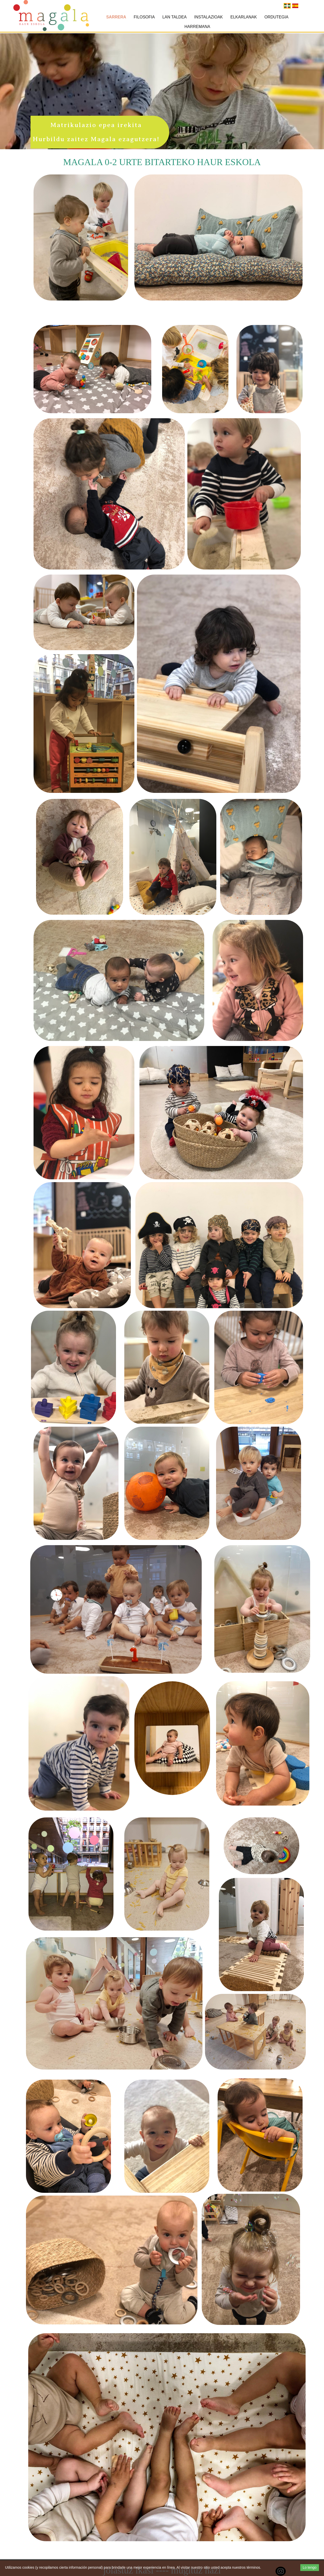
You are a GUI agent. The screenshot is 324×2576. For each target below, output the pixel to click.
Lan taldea (174, 17)
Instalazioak (208, 17)
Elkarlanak (243, 17)
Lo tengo (310, 2567)
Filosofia (144, 17)
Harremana (197, 26)
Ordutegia (276, 17)
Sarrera (116, 17)
